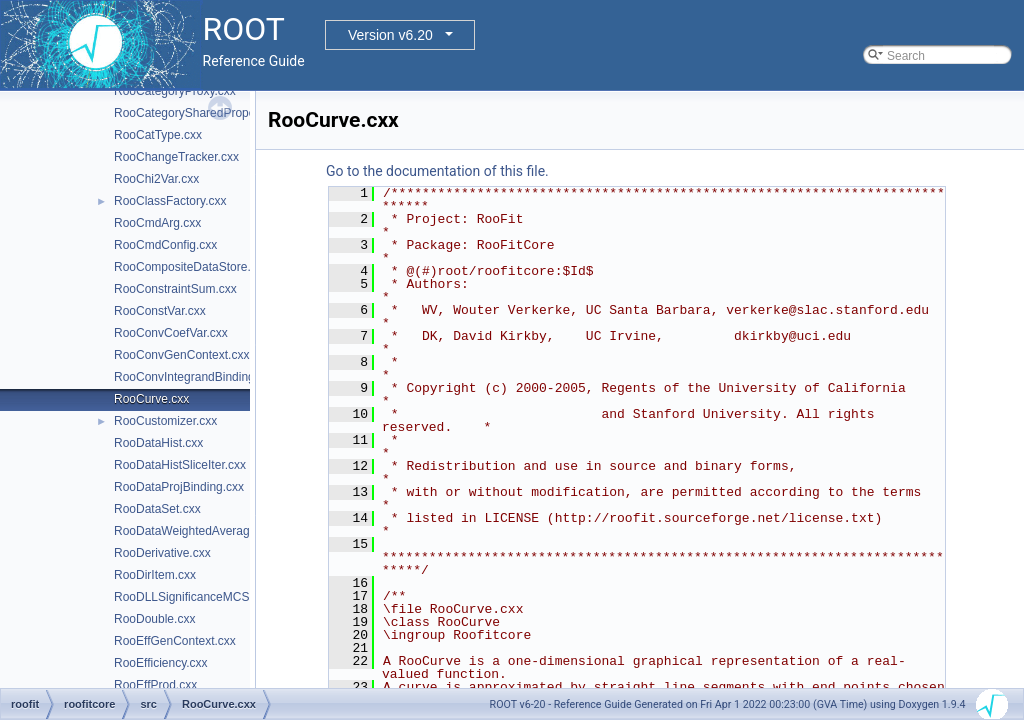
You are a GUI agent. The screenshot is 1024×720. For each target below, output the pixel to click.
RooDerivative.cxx (162, 553)
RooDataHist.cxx (158, 443)
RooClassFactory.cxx (170, 201)
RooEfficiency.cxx (161, 663)
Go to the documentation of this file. (437, 171)
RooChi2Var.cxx (156, 179)
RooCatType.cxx (158, 135)
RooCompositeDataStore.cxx (191, 267)
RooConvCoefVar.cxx (171, 333)
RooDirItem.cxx (155, 575)
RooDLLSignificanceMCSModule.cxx (212, 597)
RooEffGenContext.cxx (175, 641)
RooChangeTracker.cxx (176, 157)
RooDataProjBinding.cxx (179, 487)
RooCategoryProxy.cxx (175, 91)
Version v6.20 (390, 35)
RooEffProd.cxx (155, 685)
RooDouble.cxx (154, 619)
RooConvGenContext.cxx (181, 355)
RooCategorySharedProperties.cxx (206, 113)
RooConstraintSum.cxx (175, 289)
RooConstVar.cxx (160, 311)
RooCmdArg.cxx (157, 223)
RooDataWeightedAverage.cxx (196, 531)
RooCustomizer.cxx (165, 421)
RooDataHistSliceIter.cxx (180, 465)
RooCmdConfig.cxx (165, 245)
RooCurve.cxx (151, 399)
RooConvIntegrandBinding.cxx (195, 377)
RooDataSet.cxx (157, 509)
